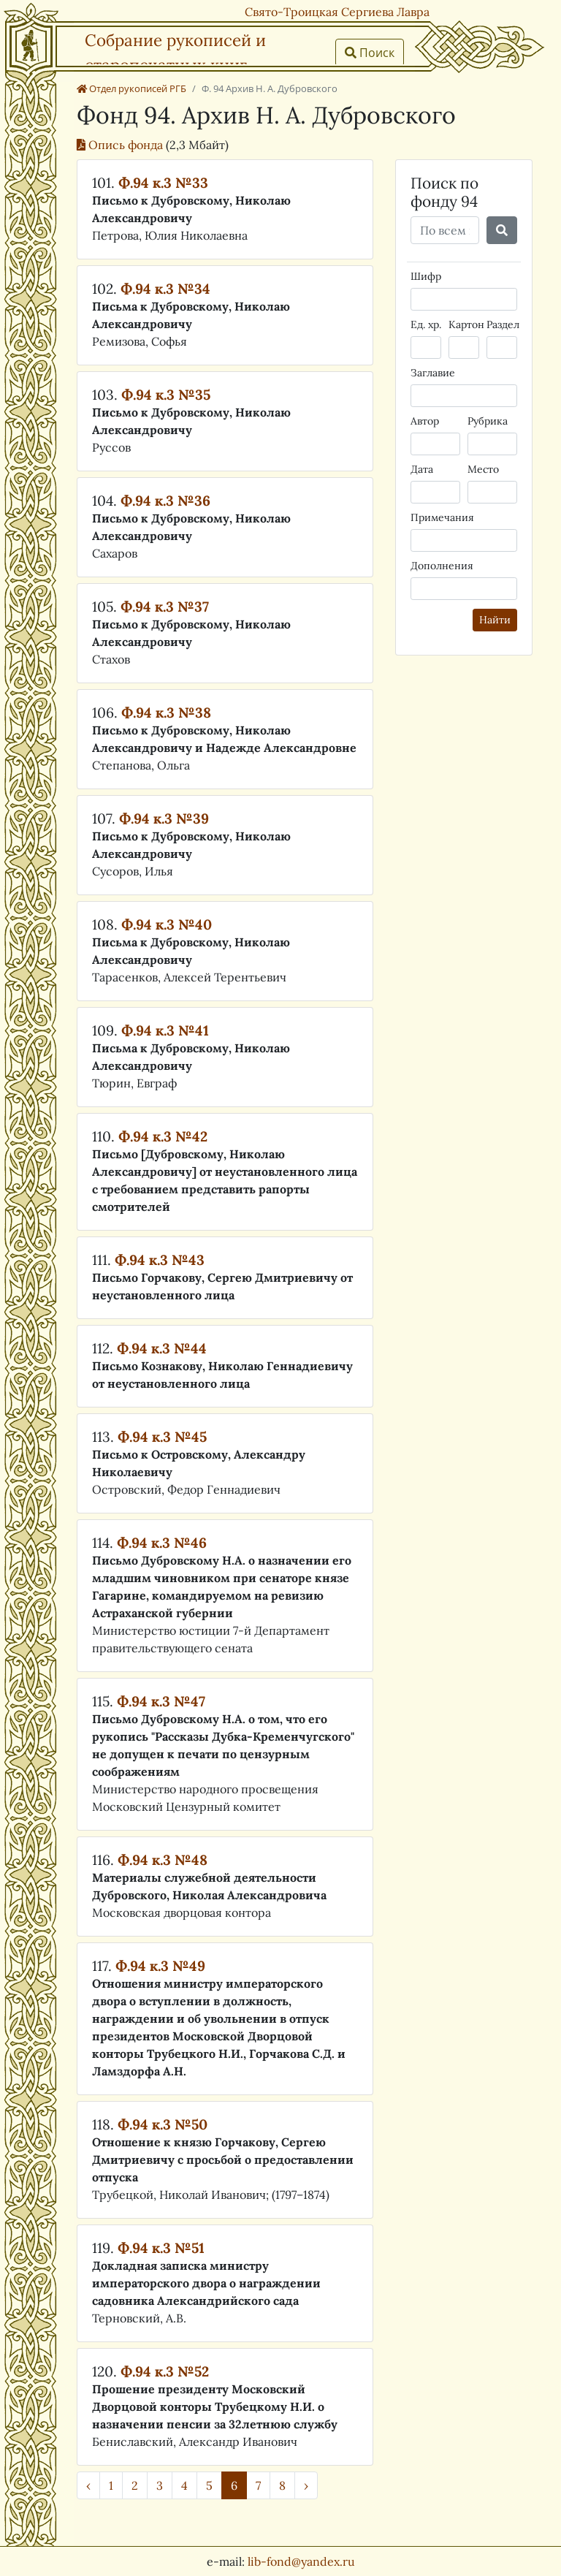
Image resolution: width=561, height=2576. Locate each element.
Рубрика (488, 421)
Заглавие (433, 372)
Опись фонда (121, 144)
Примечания (442, 517)
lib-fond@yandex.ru (301, 2561)
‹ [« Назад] (88, 2485)
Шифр (426, 276)
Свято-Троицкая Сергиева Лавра (337, 11)
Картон (466, 324)
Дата (422, 469)
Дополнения (442, 565)
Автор (425, 421)
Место (483, 469)
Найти (495, 619)
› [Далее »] (306, 2485)
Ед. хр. (426, 324)
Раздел (502, 324)
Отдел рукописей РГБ (131, 88)
